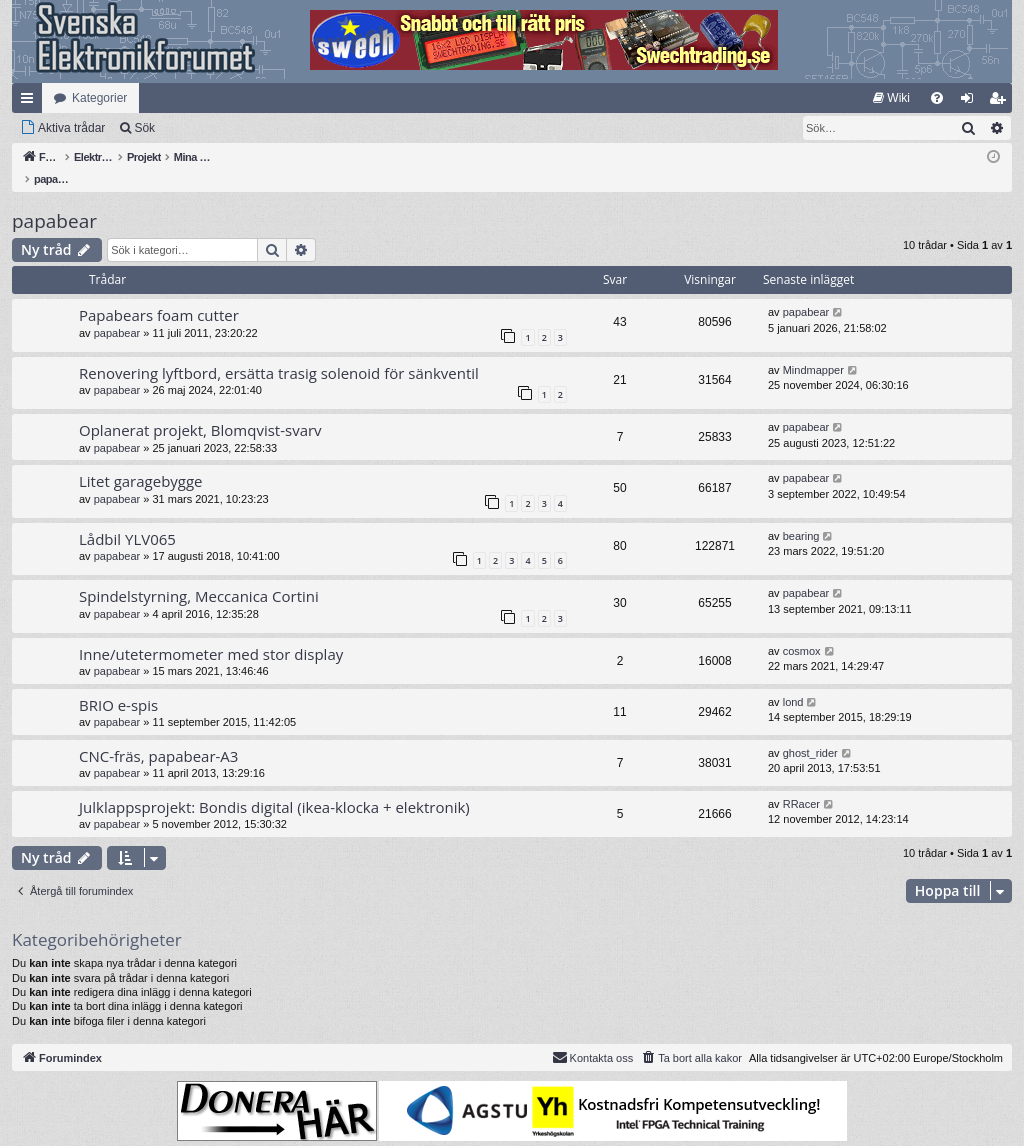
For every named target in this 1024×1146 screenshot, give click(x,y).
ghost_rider (810, 732)
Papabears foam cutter (159, 294)
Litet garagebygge (141, 460)
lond (793, 681)
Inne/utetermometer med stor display (211, 633)
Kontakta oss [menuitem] (593, 1036)
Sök (144, 128)
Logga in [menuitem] (971, 102)
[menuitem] (891, 98)
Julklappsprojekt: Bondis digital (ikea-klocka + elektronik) (274, 786)
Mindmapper (813, 349)
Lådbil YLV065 (127, 518)
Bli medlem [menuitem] (1001, 102)
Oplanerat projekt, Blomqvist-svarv (200, 409)
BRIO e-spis (118, 684)
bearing (801, 515)
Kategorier (99, 98)
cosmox (802, 630)
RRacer (801, 783)
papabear (54, 200)
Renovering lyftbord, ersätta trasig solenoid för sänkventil (279, 352)
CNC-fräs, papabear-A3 (158, 735)
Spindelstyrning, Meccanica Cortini (199, 575)
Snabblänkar (31, 102)
